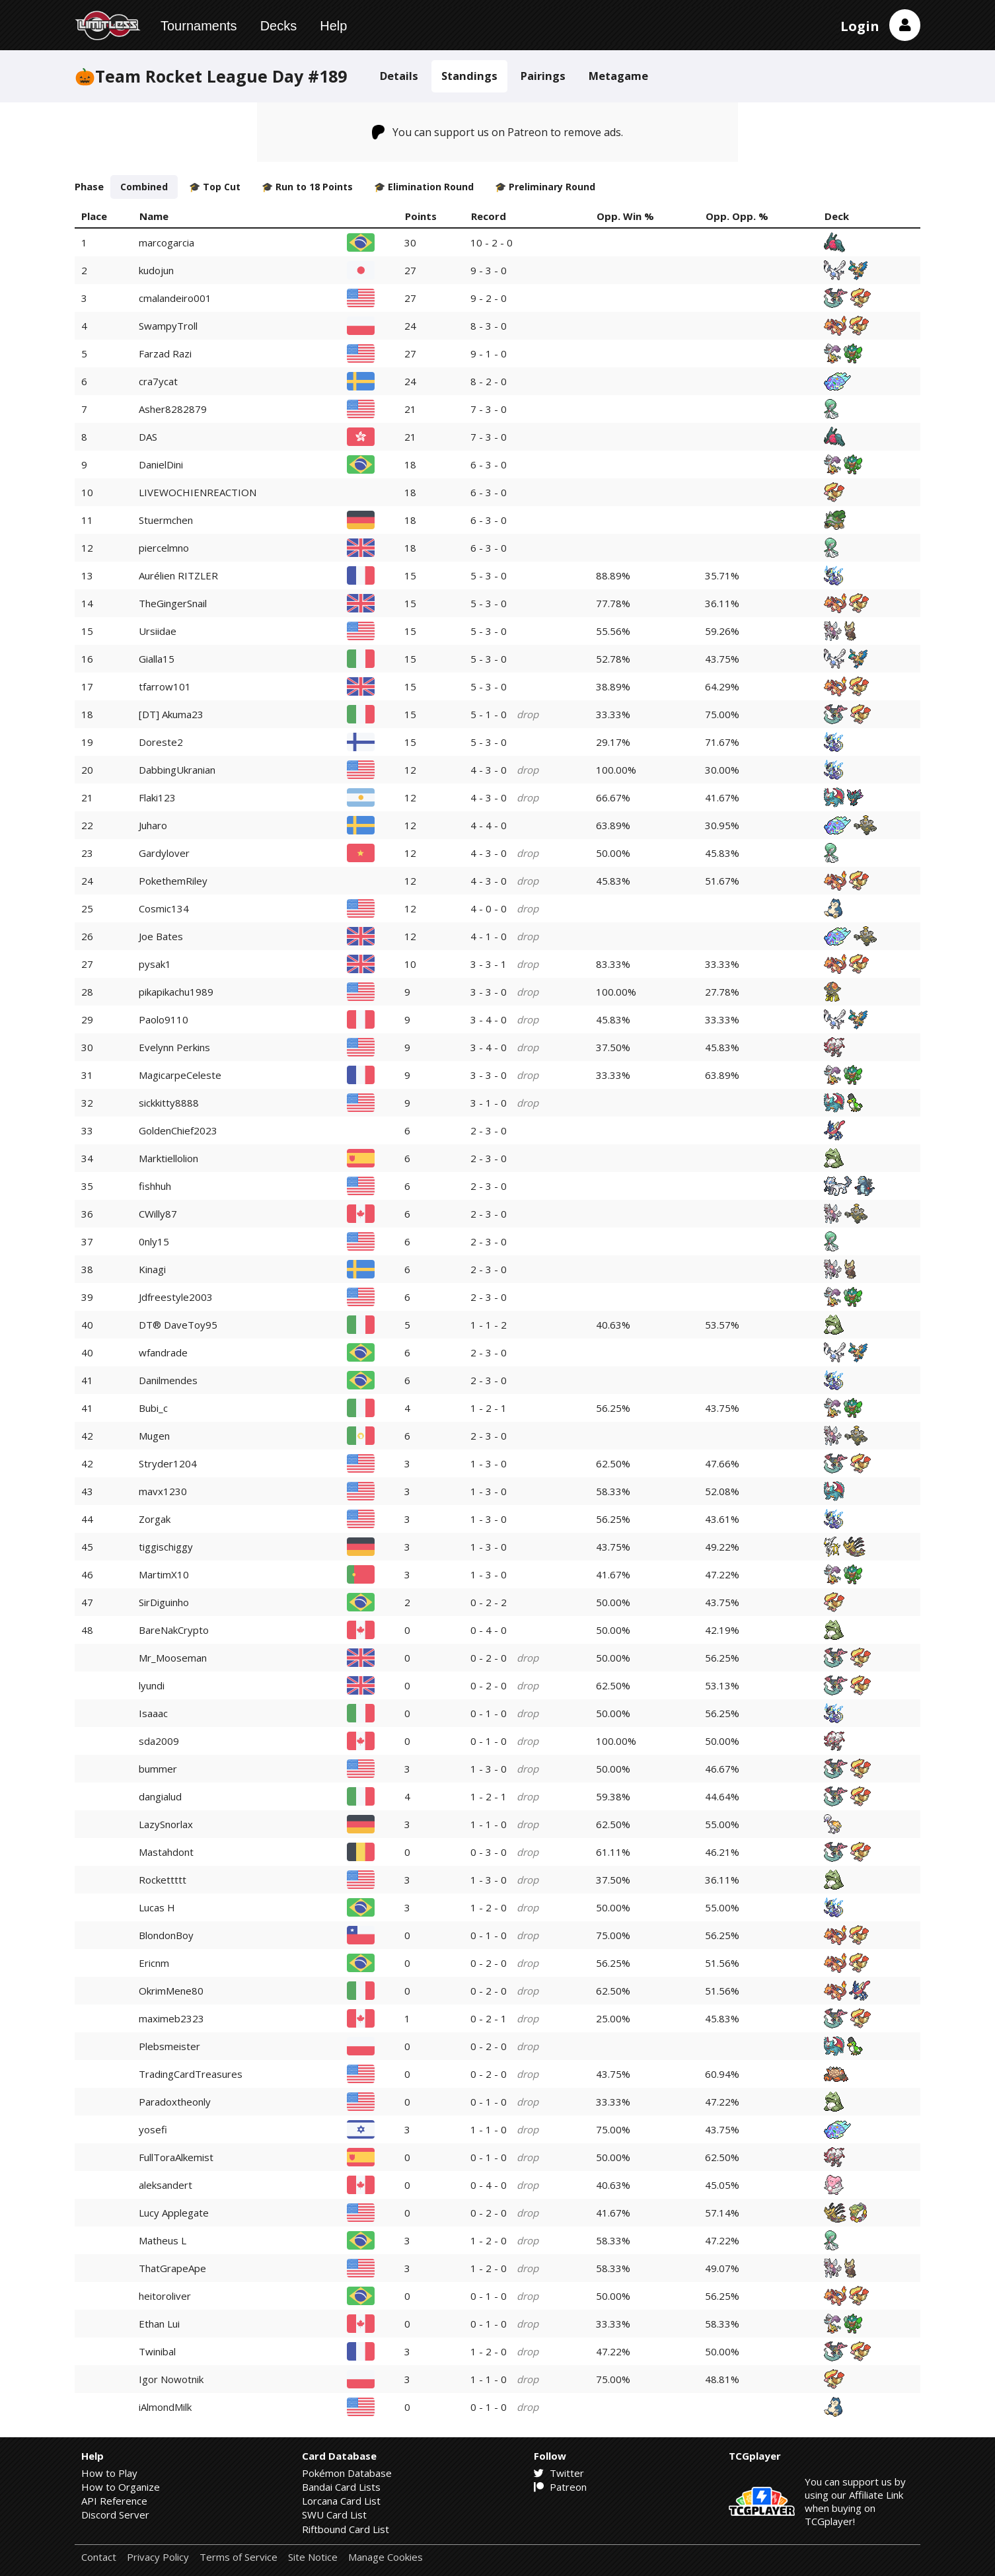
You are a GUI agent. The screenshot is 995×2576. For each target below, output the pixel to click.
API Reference (114, 2500)
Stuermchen (166, 520)
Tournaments (199, 25)
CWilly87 (158, 1213)
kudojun (156, 270)
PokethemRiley (173, 880)
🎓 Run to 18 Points (307, 186)
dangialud (160, 1796)
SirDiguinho (164, 1602)
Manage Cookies (385, 2557)
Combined (144, 186)
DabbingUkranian (177, 769)
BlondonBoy (166, 1935)
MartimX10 (164, 1574)
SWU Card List (334, 2514)
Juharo (153, 825)
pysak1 (155, 964)
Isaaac (153, 1713)
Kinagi (152, 1269)
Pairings (543, 75)
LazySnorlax (166, 1824)
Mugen (154, 1435)
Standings (469, 75)
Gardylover (164, 853)
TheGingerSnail (173, 603)
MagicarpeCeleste (180, 1075)
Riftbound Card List (345, 2529)
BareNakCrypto (174, 1630)
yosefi (153, 2129)
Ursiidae (157, 631)
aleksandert (165, 2184)
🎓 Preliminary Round (545, 186)
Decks (278, 25)
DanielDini (161, 464)
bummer (158, 1768)
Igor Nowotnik (171, 2379)
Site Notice (313, 2557)
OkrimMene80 (171, 1990)
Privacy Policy (158, 2557)
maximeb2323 (171, 2018)
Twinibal (157, 2351)
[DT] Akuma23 (171, 714)
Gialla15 (156, 658)
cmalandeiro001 (175, 298)
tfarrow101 (165, 686)
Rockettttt (162, 1879)
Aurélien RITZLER (178, 575)
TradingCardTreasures (190, 2073)
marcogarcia (166, 242)
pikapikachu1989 (176, 991)
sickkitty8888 (169, 1102)
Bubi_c (153, 1408)
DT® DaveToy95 (178, 1324)
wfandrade (163, 1352)
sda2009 (159, 1741)
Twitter (559, 2473)
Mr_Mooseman (173, 1657)
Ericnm (154, 1962)
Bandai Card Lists (341, 2486)
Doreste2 (161, 742)
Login (859, 26)
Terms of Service (238, 2557)
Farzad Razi (165, 353)
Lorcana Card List (341, 2500)
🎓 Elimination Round (424, 186)
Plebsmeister (169, 2046)
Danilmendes (168, 1380)
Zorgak (154, 1519)
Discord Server (115, 2514)
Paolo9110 (163, 1019)
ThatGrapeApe (172, 2268)
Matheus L (162, 2240)
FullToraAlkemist (176, 2157)
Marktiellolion (168, 1158)
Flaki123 (157, 797)
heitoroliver (165, 2295)
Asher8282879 (173, 409)
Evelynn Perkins (174, 1047)
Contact (98, 2557)
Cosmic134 (164, 908)
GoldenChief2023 (178, 1130)
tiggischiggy (166, 1546)
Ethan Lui (159, 2323)
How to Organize (120, 2486)
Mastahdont (166, 1851)
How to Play (109, 2473)
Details (399, 75)
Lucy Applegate (174, 2212)
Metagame (618, 75)
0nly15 (154, 1241)
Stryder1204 (168, 1463)
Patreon (560, 2486)
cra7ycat (158, 381)
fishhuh (155, 1186)
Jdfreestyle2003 (176, 1297)
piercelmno (164, 547)
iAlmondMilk (165, 2406)
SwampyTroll (168, 325)
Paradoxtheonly (175, 2101)
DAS (148, 436)
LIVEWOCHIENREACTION (197, 492)
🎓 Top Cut (214, 186)
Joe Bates (161, 936)
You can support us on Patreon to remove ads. (498, 132)
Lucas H (157, 1907)
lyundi (152, 1685)
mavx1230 (163, 1491)
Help (333, 25)
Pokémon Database (347, 2473)
